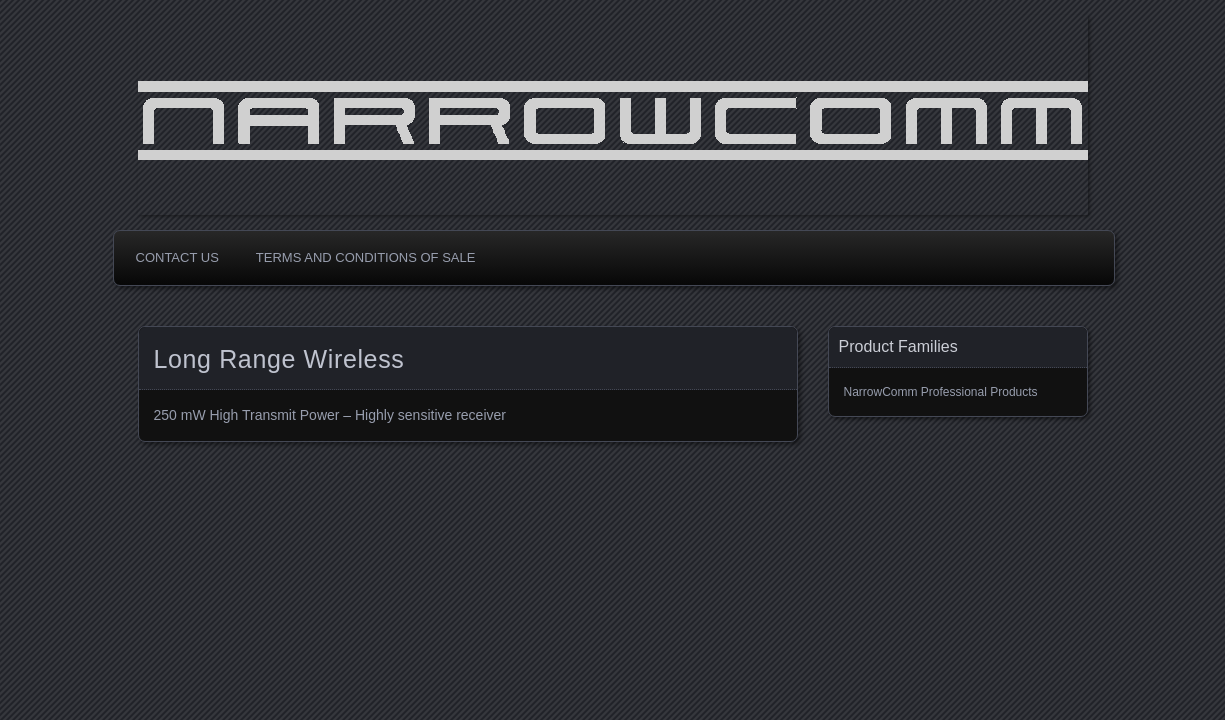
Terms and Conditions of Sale (366, 257)
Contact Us (177, 257)
